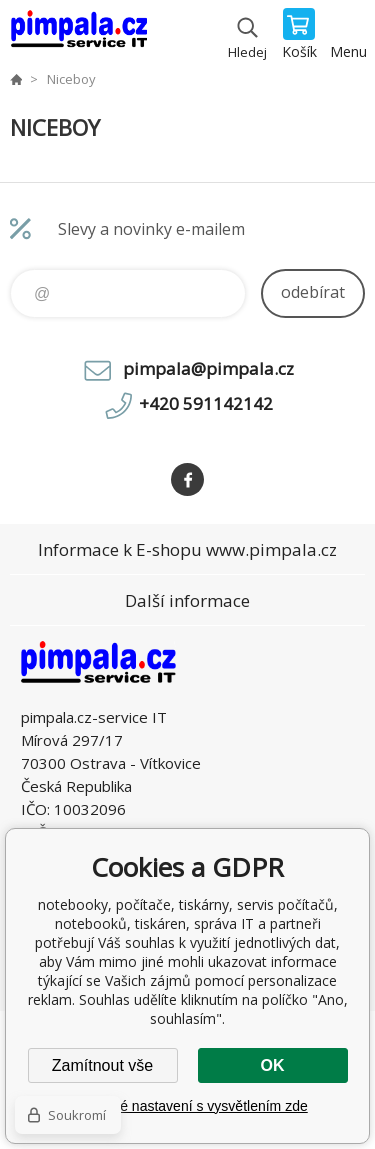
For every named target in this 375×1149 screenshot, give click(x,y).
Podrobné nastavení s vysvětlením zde (187, 1106)
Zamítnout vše (102, 1065)
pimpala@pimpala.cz (208, 368)
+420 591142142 (206, 403)
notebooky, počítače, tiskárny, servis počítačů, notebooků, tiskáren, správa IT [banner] (78, 35)
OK (273, 1065)
